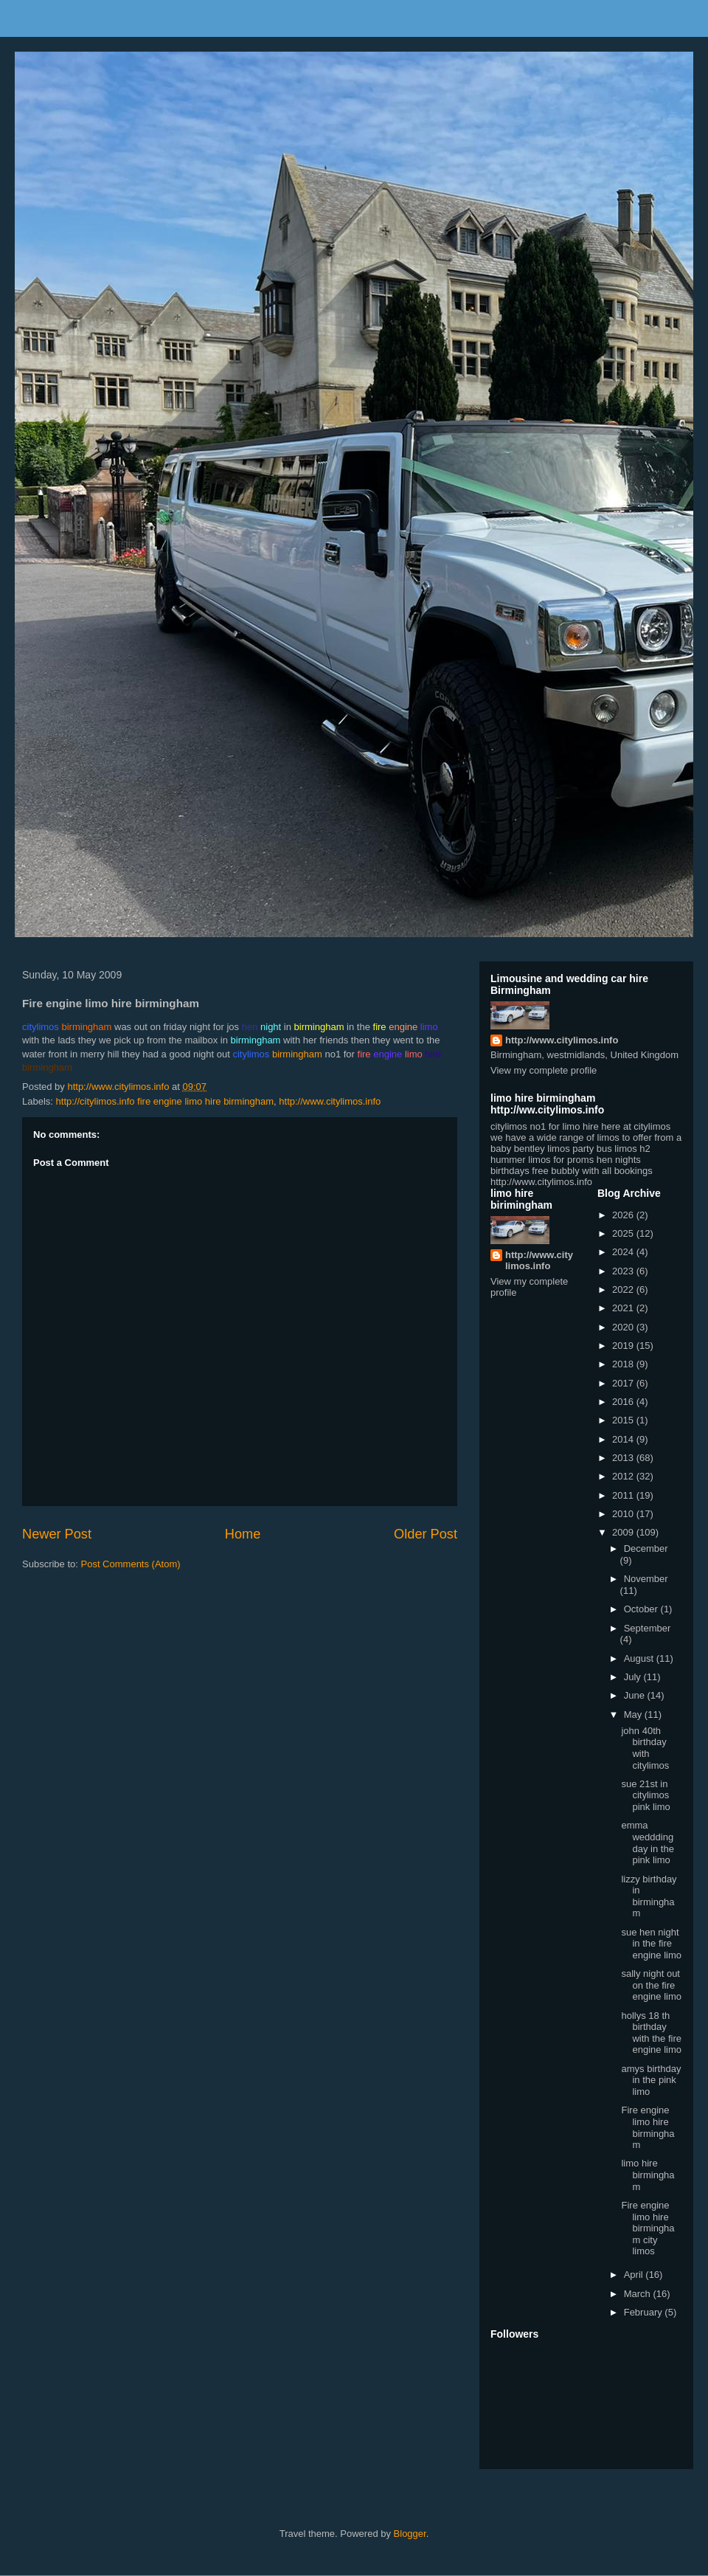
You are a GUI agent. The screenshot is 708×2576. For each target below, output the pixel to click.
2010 (624, 1513)
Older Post (425, 1534)
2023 (624, 1271)
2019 (624, 1345)
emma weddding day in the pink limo (647, 1842)
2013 (624, 1457)
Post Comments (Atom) (131, 1564)
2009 (624, 1532)
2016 (624, 1401)
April (635, 2274)
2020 (624, 1327)
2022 (624, 1289)
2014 (624, 1439)
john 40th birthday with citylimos (645, 1748)
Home (243, 1534)
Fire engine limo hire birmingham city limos (647, 2228)
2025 (624, 1233)
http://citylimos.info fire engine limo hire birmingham (165, 1101)
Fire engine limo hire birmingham (647, 2127)
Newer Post (56, 1534)
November (646, 1578)
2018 (624, 1364)
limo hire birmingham (647, 2175)
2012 (624, 1476)
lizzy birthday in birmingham (648, 1896)
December (646, 1548)
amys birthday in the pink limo (651, 2080)
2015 (624, 1420)
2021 (624, 1307)
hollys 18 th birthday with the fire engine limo (651, 2033)
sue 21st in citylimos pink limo (645, 1795)
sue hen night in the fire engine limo (651, 1944)
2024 (624, 1251)
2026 (624, 1214)
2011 (624, 1495)
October (642, 1609)
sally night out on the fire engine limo (651, 1985)
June (636, 1695)
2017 (624, 1383)
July (634, 1676)
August (640, 1658)
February (644, 2312)
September (647, 1628)
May (634, 1714)
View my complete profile (543, 1070)
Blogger (410, 2533)
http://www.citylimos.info (330, 1101)
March (638, 2293)
